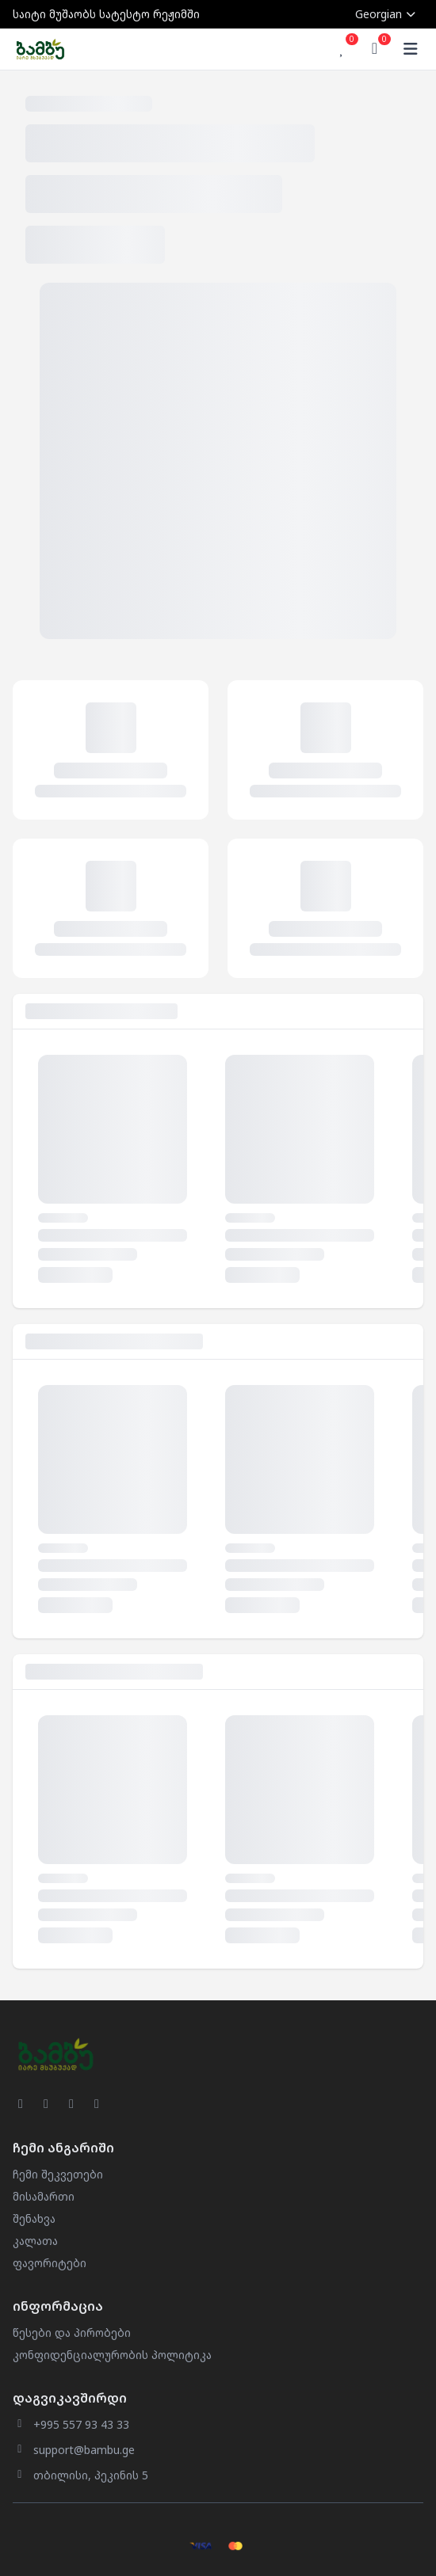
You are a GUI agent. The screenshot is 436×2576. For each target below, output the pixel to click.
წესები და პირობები (72, 2332)
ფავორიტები (49, 2262)
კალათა (35, 2240)
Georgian (386, 13)
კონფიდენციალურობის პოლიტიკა (112, 2354)
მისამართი (44, 2196)
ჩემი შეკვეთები (58, 2174)
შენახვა (34, 2218)
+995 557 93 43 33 (81, 2424)
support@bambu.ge (84, 2449)
